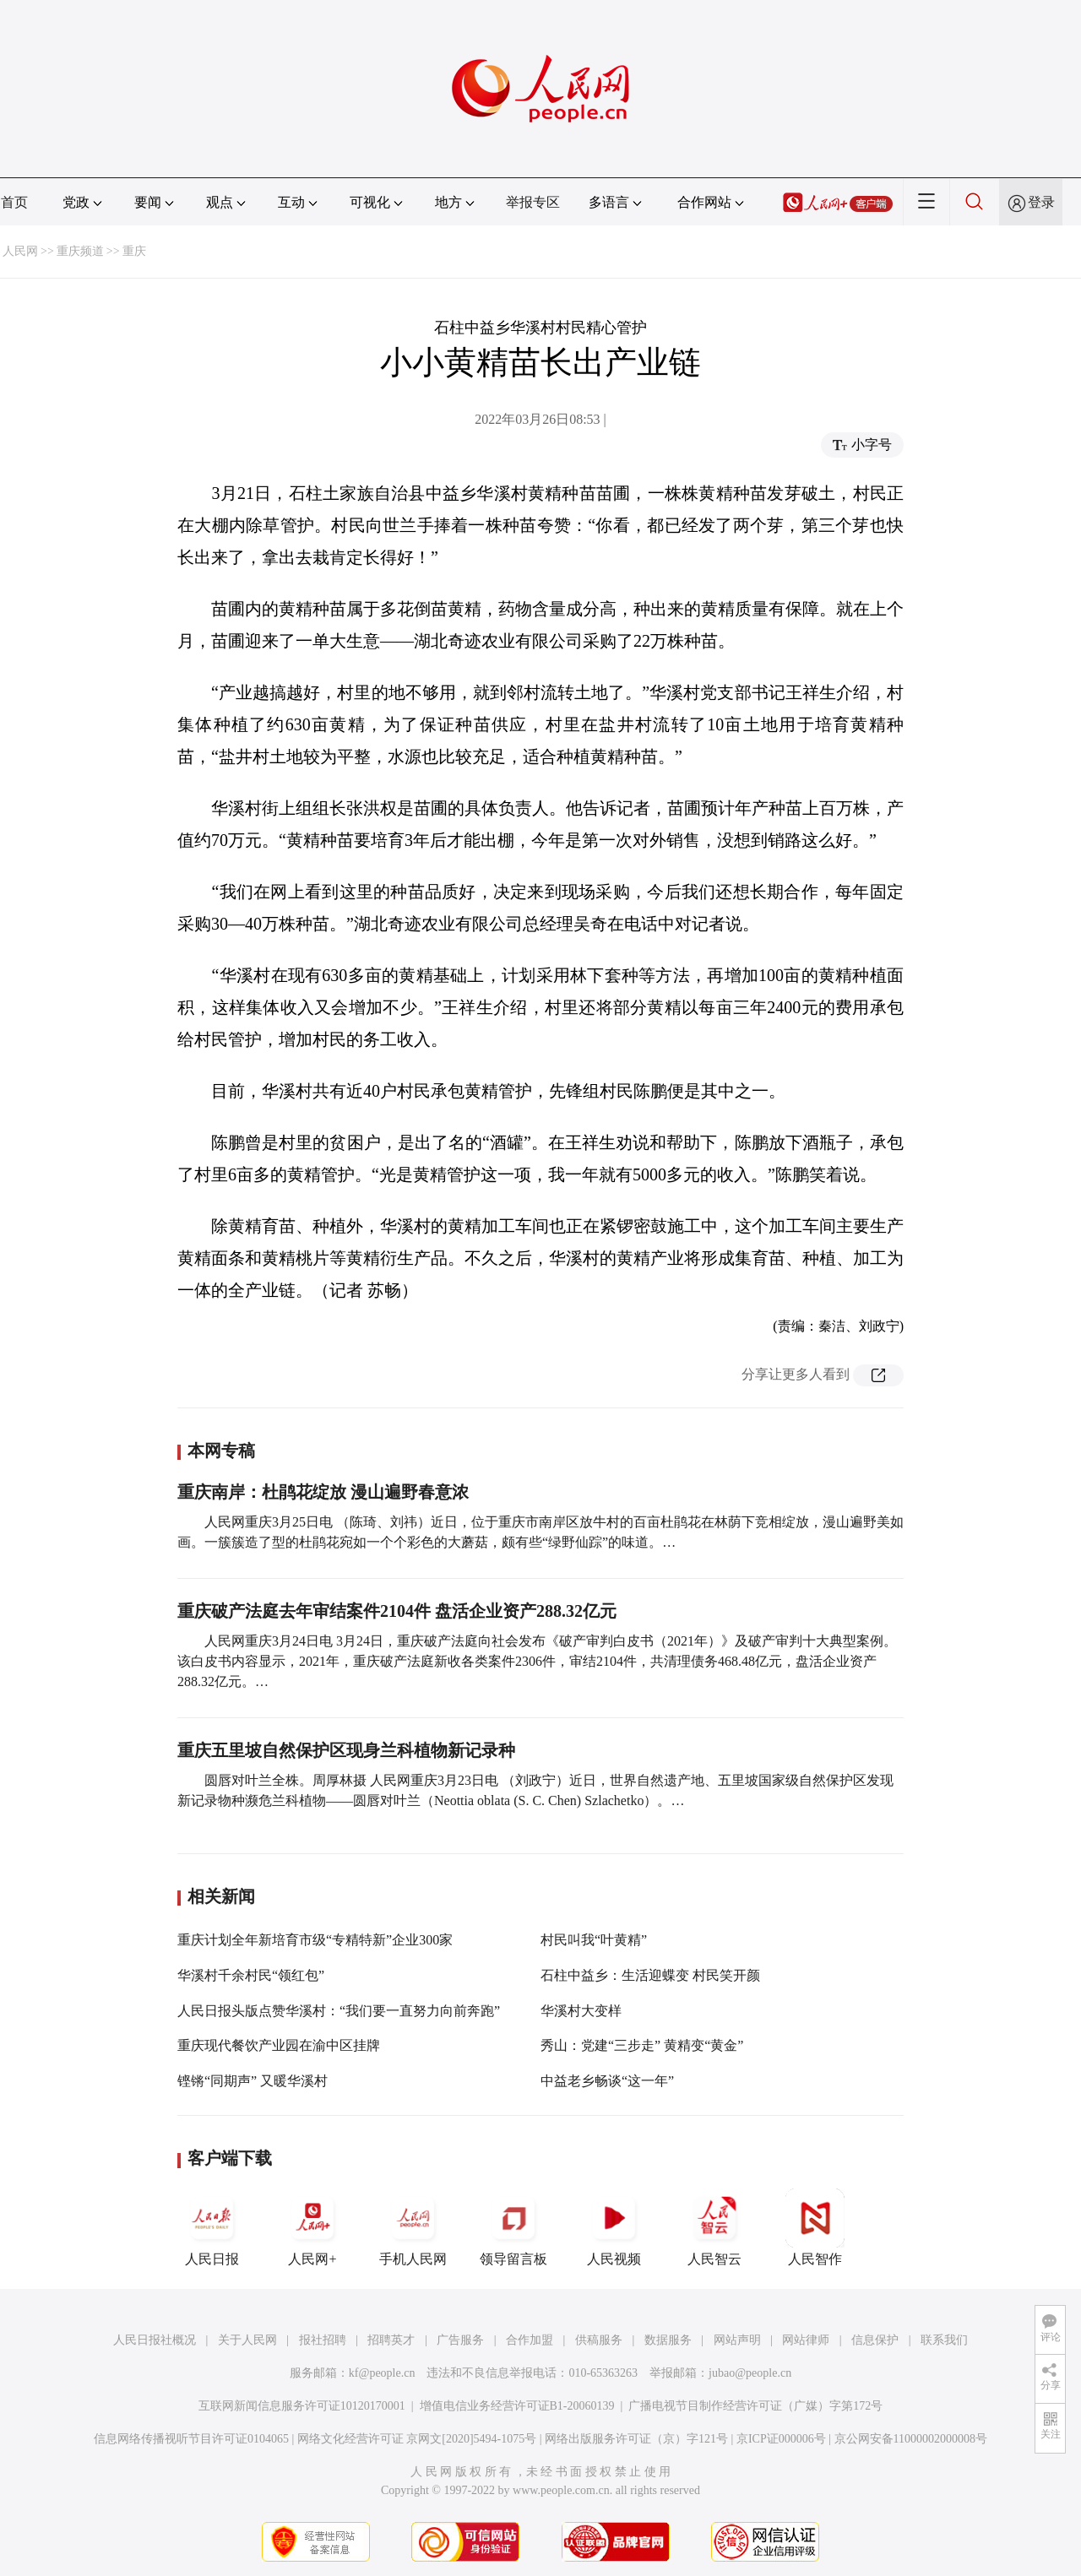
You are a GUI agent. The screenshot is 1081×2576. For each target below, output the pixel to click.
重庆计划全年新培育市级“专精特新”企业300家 (315, 1940)
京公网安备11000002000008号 (910, 2438)
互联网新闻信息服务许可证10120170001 (301, 2406)
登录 (1041, 202)
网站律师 (805, 2340)
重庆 (134, 251)
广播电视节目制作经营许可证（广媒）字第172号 (755, 2406)
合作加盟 (529, 2340)
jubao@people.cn (750, 2373)
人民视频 (614, 2227)
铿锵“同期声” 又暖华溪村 (252, 2081)
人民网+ (312, 2227)
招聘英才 (391, 2340)
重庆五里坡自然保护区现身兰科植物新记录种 (346, 1750)
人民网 (20, 251)
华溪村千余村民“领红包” (250, 1975)
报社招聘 (322, 2340)
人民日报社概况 (154, 2340)
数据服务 (668, 2340)
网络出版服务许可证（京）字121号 (636, 2438)
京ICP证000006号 (781, 2438)
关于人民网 (247, 2340)
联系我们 (944, 2340)
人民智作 (815, 2227)
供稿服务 (598, 2340)
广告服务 (460, 2340)
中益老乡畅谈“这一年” (607, 2081)
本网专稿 (221, 1450)
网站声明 (737, 2340)
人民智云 (714, 2227)
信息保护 (875, 2340)
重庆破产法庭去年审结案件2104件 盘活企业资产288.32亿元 (397, 1611)
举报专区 (533, 202)
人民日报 (212, 2227)
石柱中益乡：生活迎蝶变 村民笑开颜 (650, 1975)
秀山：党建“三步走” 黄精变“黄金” (641, 2045)
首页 (14, 202)
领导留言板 (513, 2227)
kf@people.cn (382, 2373)
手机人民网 (413, 2227)
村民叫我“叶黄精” (593, 1940)
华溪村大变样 (581, 2011)
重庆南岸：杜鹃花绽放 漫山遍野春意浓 (323, 1492)
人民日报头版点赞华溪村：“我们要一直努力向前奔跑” (338, 2011)
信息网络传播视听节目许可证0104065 (191, 2438)
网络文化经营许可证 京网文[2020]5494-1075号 (417, 2438)
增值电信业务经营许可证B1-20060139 (517, 2406)
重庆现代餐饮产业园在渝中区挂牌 (278, 2045)
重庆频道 (80, 251)
